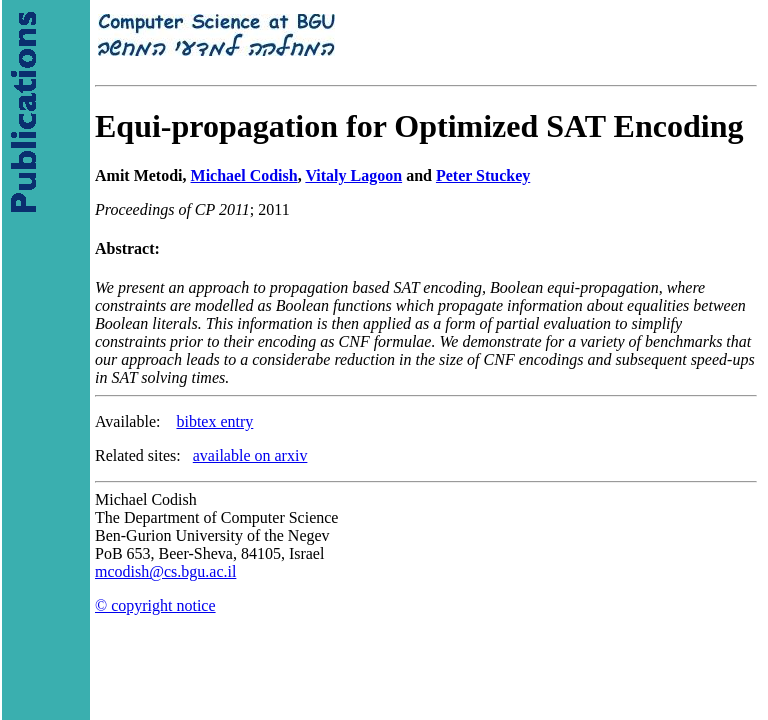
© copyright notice (155, 605)
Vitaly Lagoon (353, 175)
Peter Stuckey (483, 175)
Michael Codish (244, 175)
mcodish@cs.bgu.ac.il (165, 571)
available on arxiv (250, 455)
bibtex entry (214, 421)
